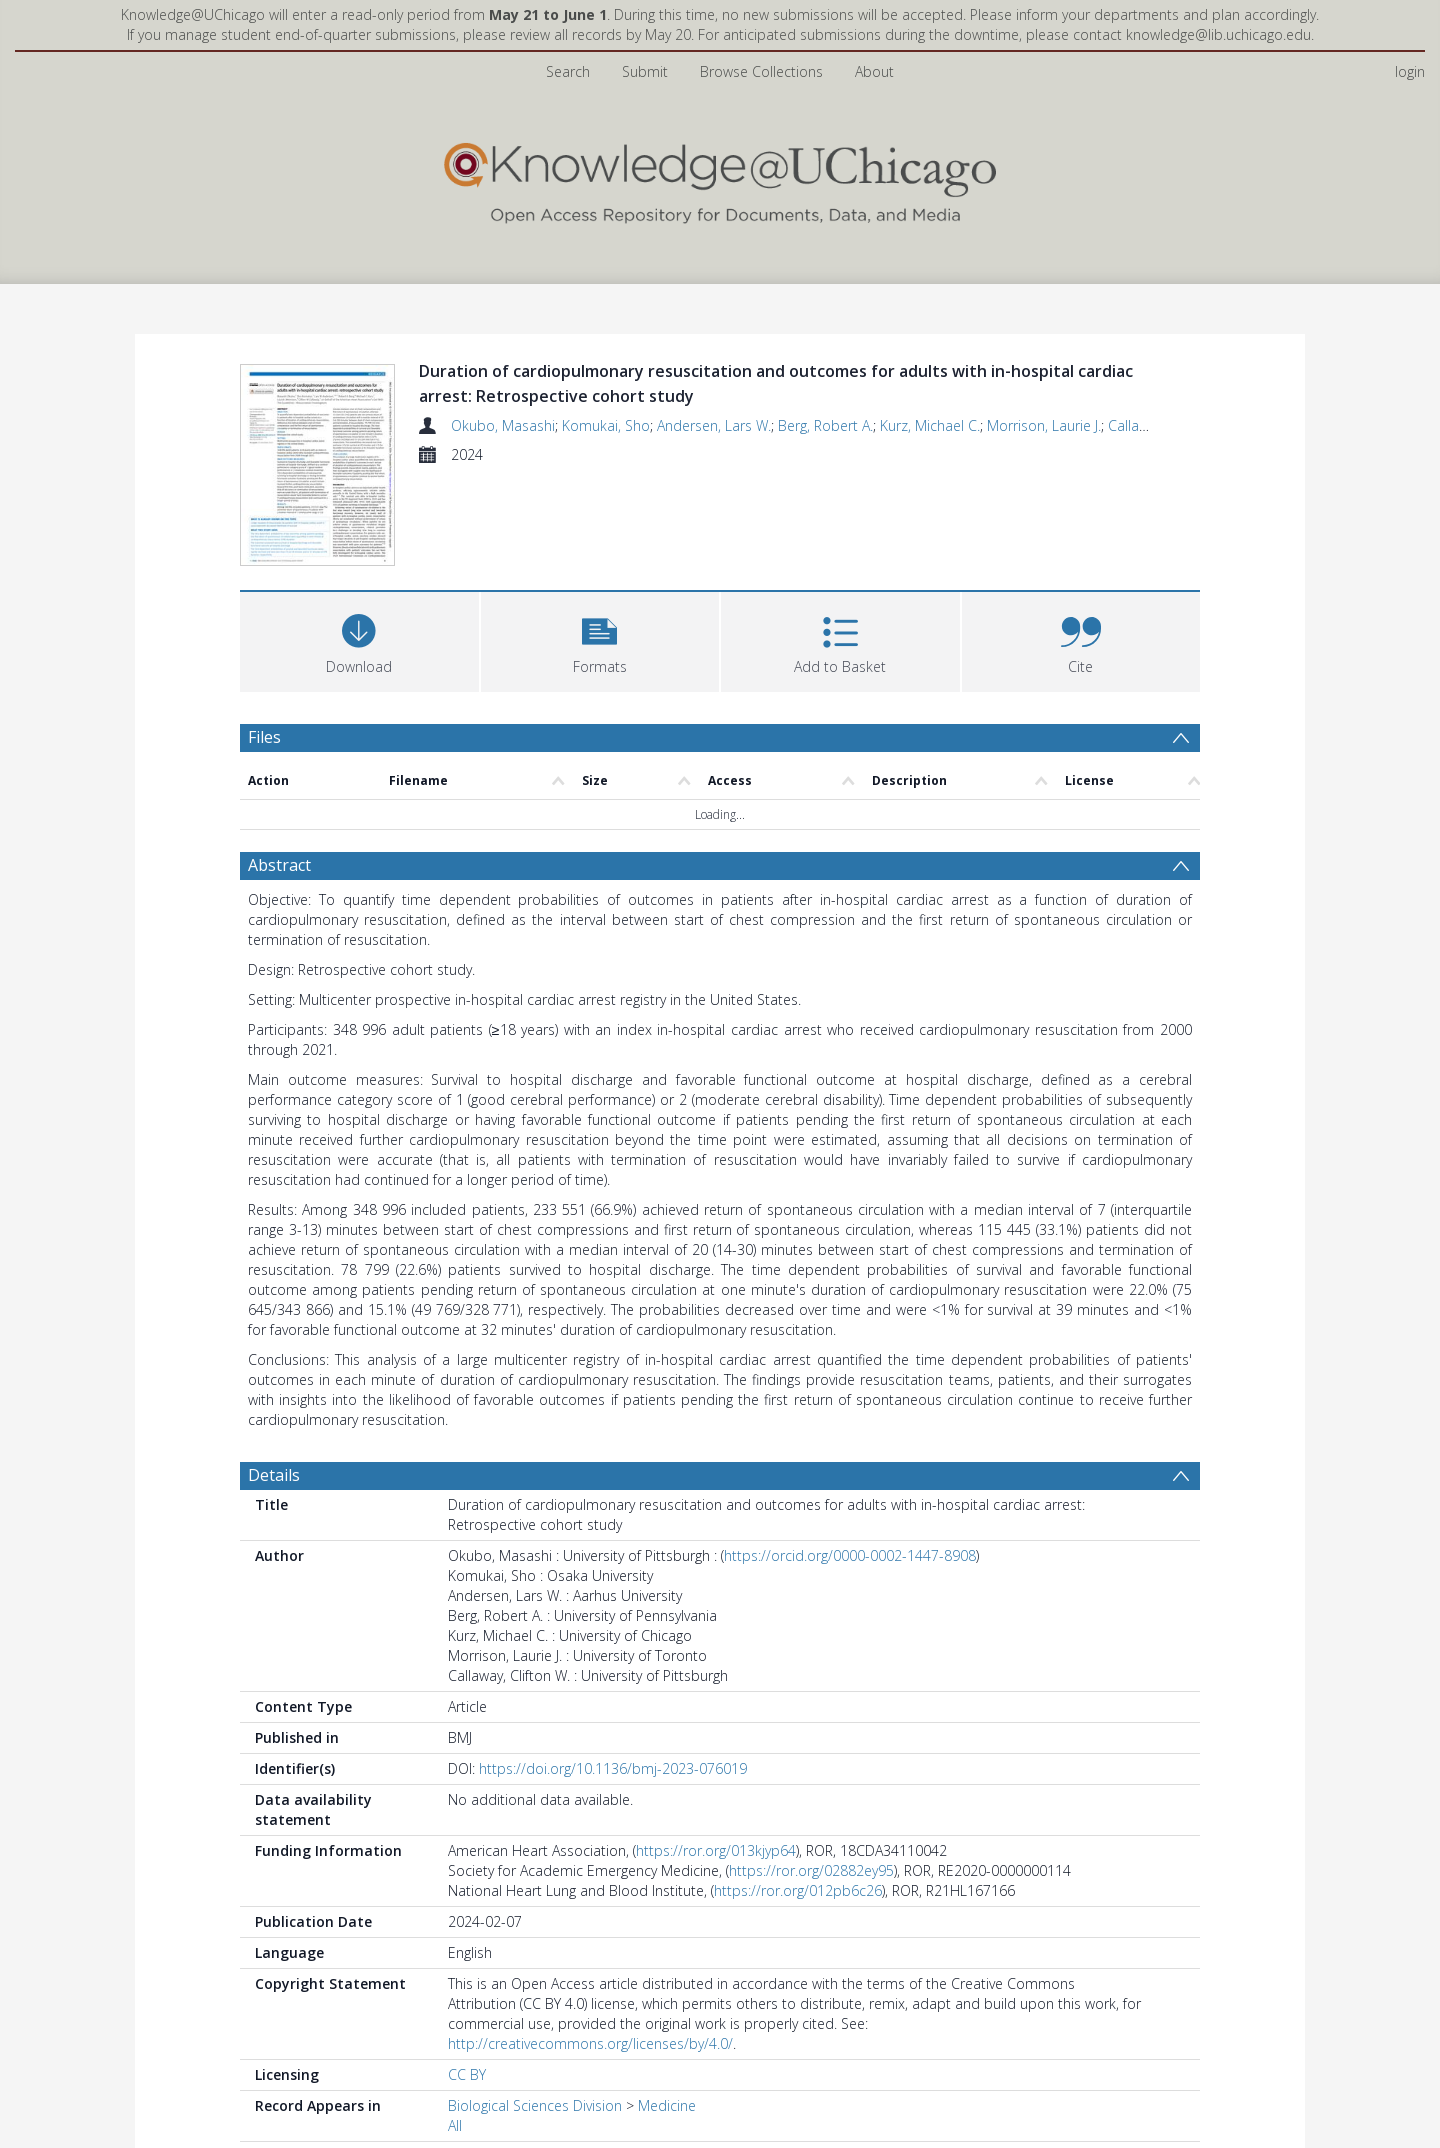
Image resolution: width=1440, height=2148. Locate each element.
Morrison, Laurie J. (1044, 425)
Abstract (279, 865)
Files (264, 737)
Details (274, 1475)
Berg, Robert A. (825, 425)
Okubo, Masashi (503, 425)
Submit (645, 71)
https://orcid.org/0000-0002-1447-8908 (850, 1555)
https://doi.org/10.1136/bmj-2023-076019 (613, 1768)
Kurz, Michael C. (930, 425)
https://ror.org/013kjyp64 (716, 1850)
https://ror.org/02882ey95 (811, 1870)
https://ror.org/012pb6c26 (798, 1890)
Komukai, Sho (606, 425)
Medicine (667, 2105)
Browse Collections (761, 71)
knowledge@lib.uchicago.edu (1218, 34)
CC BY (467, 2074)
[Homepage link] (720, 178)
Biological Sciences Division (535, 2105)
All (455, 2125)
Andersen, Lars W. (714, 425)
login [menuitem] (1410, 71)
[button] (600, 639)
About (874, 71)
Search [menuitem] (568, 71)
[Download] (359, 639)
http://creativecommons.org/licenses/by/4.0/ (590, 2043)
